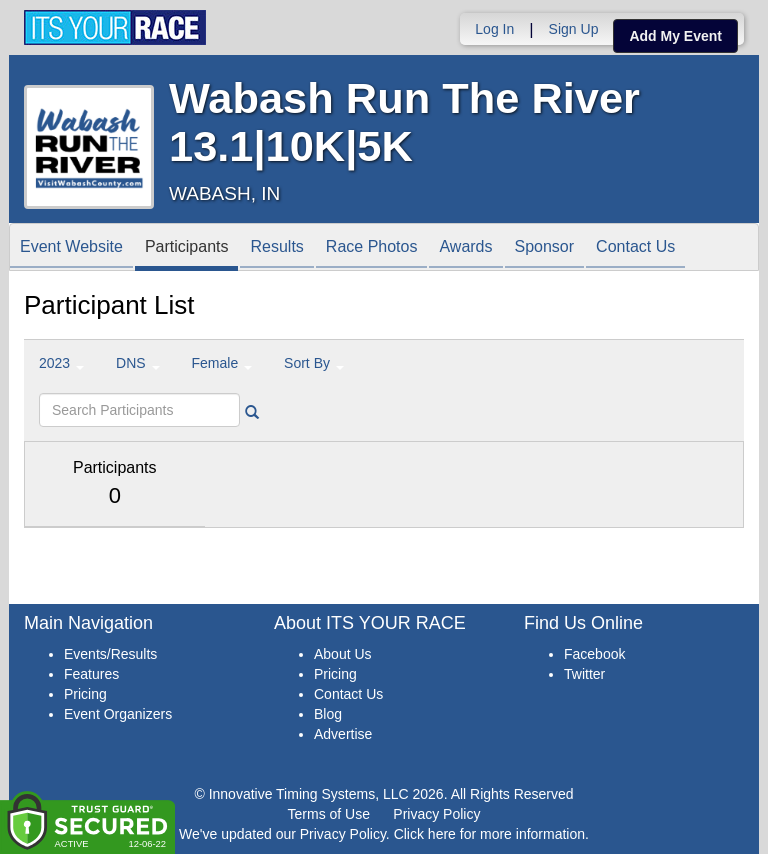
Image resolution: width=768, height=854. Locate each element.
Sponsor (545, 248)
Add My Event (675, 36)
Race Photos (372, 248)
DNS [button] (137, 363)
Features (91, 674)
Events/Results (110, 654)
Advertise (343, 734)
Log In (494, 29)
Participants (187, 248)
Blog (328, 714)
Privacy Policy (436, 814)
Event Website (71, 248)
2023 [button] (61, 363)
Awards (465, 248)
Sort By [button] (314, 363)
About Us (343, 654)
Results (276, 248)
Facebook (594, 654)
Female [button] (222, 363)
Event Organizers (118, 714)
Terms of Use (329, 814)
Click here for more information (489, 834)
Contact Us (635, 248)
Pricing (85, 694)
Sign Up (574, 29)
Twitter (584, 674)
